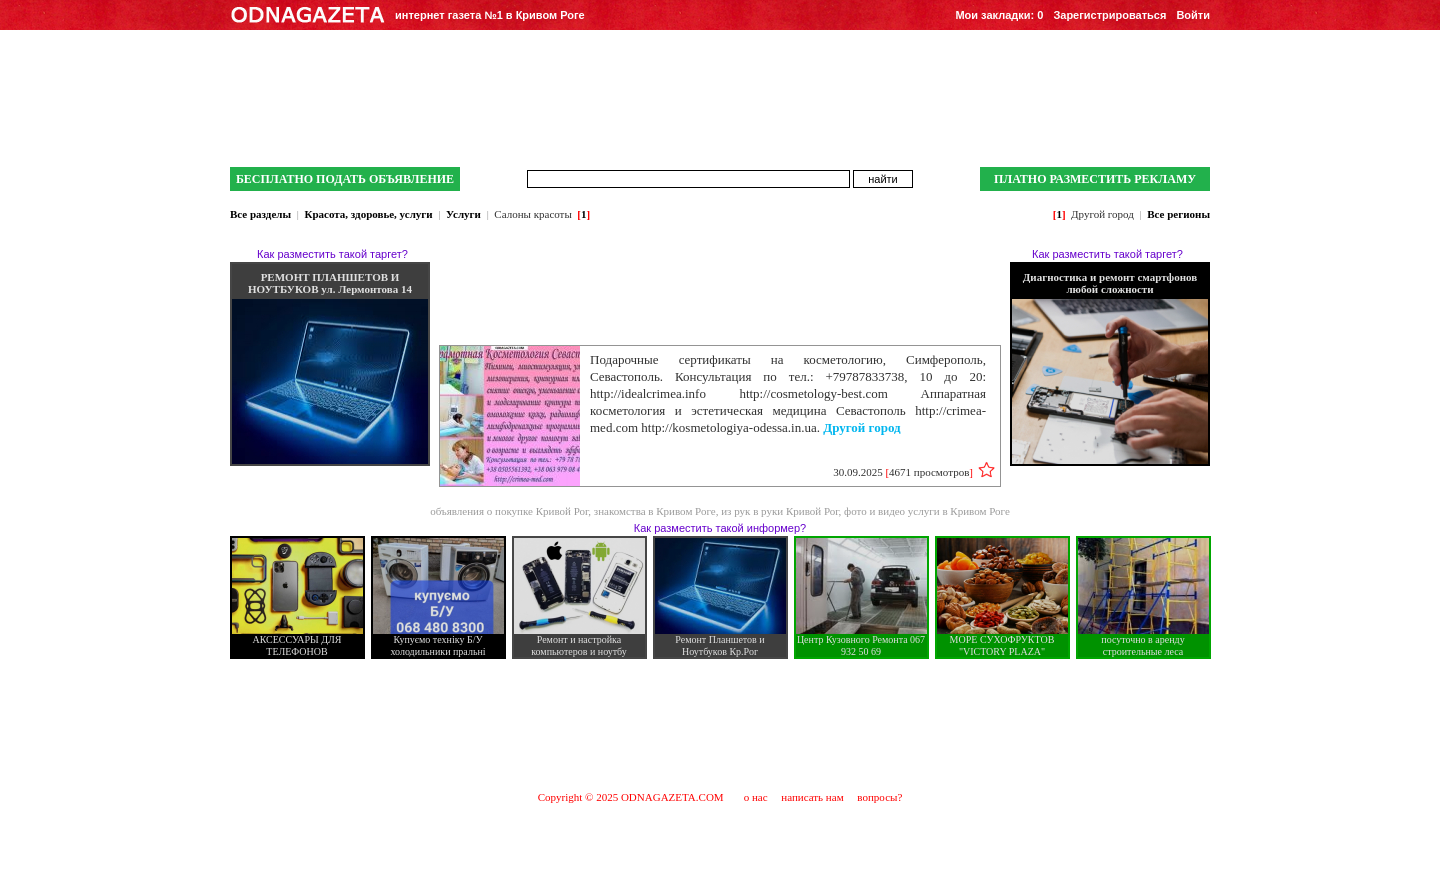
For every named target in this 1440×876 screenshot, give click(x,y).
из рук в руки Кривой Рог (779, 511)
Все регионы (1178, 214)
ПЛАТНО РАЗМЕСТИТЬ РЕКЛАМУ (1095, 179)
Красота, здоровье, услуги (368, 214)
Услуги (463, 214)
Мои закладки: (999, 15)
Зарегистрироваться (1109, 15)
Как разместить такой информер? (720, 528)
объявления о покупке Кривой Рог (509, 511)
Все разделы (260, 214)
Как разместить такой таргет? (332, 254)
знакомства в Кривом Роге (655, 511)
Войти (1193, 15)
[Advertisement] (720, 724)
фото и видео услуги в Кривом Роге (927, 511)
